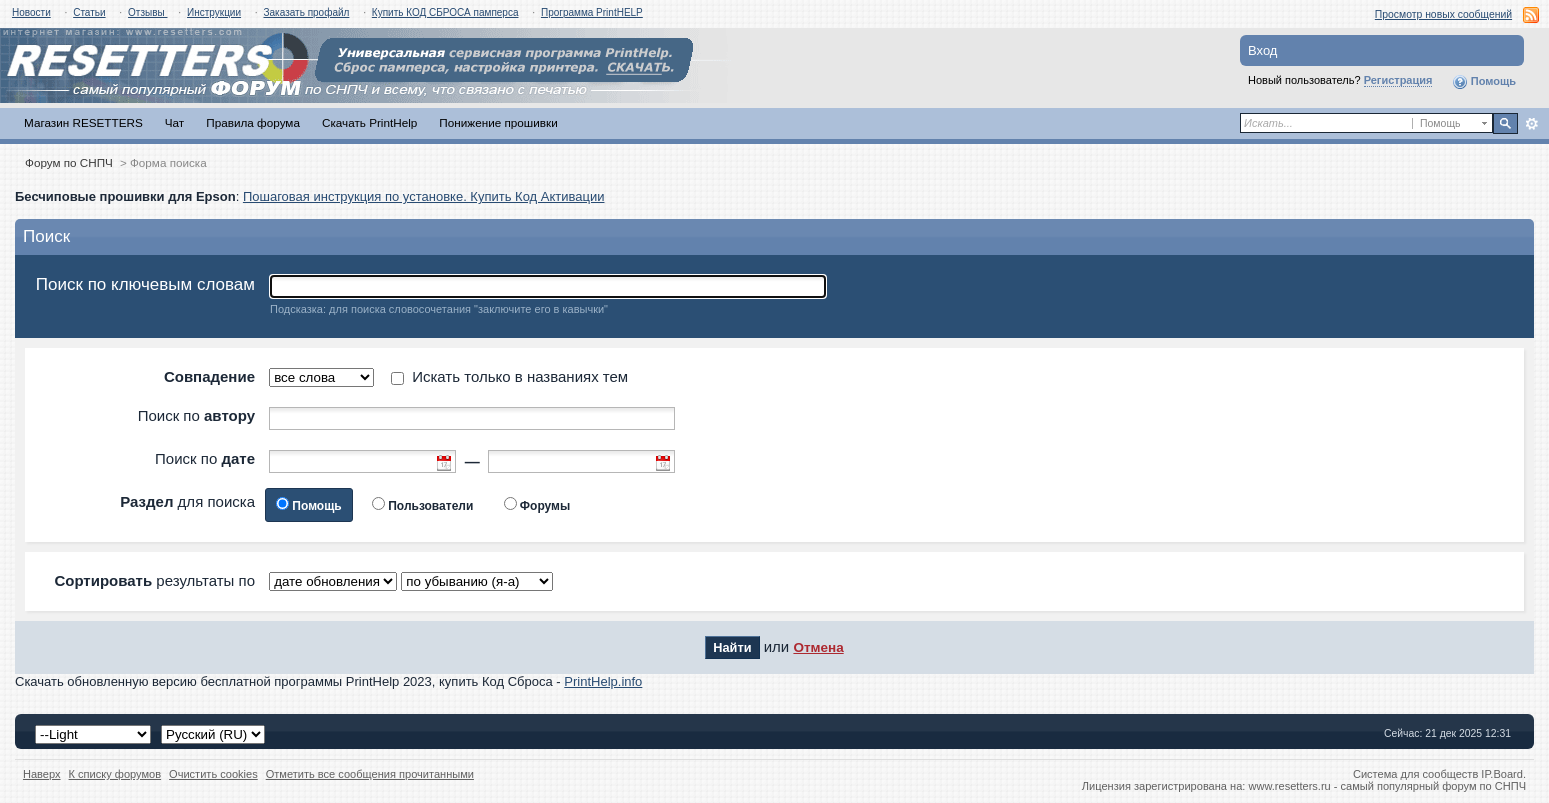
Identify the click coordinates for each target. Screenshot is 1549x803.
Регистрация (1398, 80)
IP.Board (1502, 774)
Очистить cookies (213, 774)
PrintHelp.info (603, 681)
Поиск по (196, 415)
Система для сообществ (1415, 774)
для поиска (187, 501)
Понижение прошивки (498, 122)
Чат (174, 122)
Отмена (818, 647)
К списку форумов (115, 774)
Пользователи (430, 506)
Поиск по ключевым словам (145, 284)
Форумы (545, 506)
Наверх (42, 774)
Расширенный (1531, 124)
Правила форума (253, 122)
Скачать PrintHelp (369, 122)
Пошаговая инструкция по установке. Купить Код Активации (424, 196)
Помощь (1484, 82)
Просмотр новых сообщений (1443, 14)
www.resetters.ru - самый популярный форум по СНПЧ (1387, 786)
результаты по (154, 580)
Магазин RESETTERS (83, 122)
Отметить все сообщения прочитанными (370, 774)
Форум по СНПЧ (69, 162)
